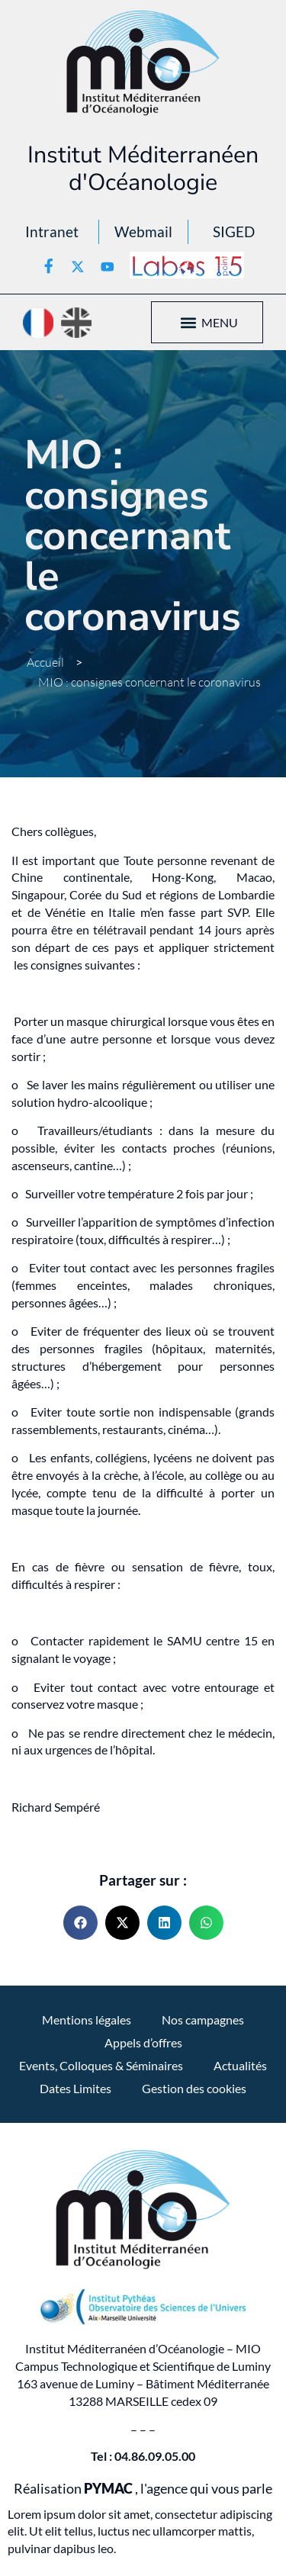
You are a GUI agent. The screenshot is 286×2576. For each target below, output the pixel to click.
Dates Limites (75, 2088)
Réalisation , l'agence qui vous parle (143, 2489)
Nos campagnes (203, 2019)
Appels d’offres (143, 2042)
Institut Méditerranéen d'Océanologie (143, 168)
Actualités (240, 2065)
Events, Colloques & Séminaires (101, 2065)
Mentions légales (86, 2019)
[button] (188, 322)
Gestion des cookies (194, 2088)
